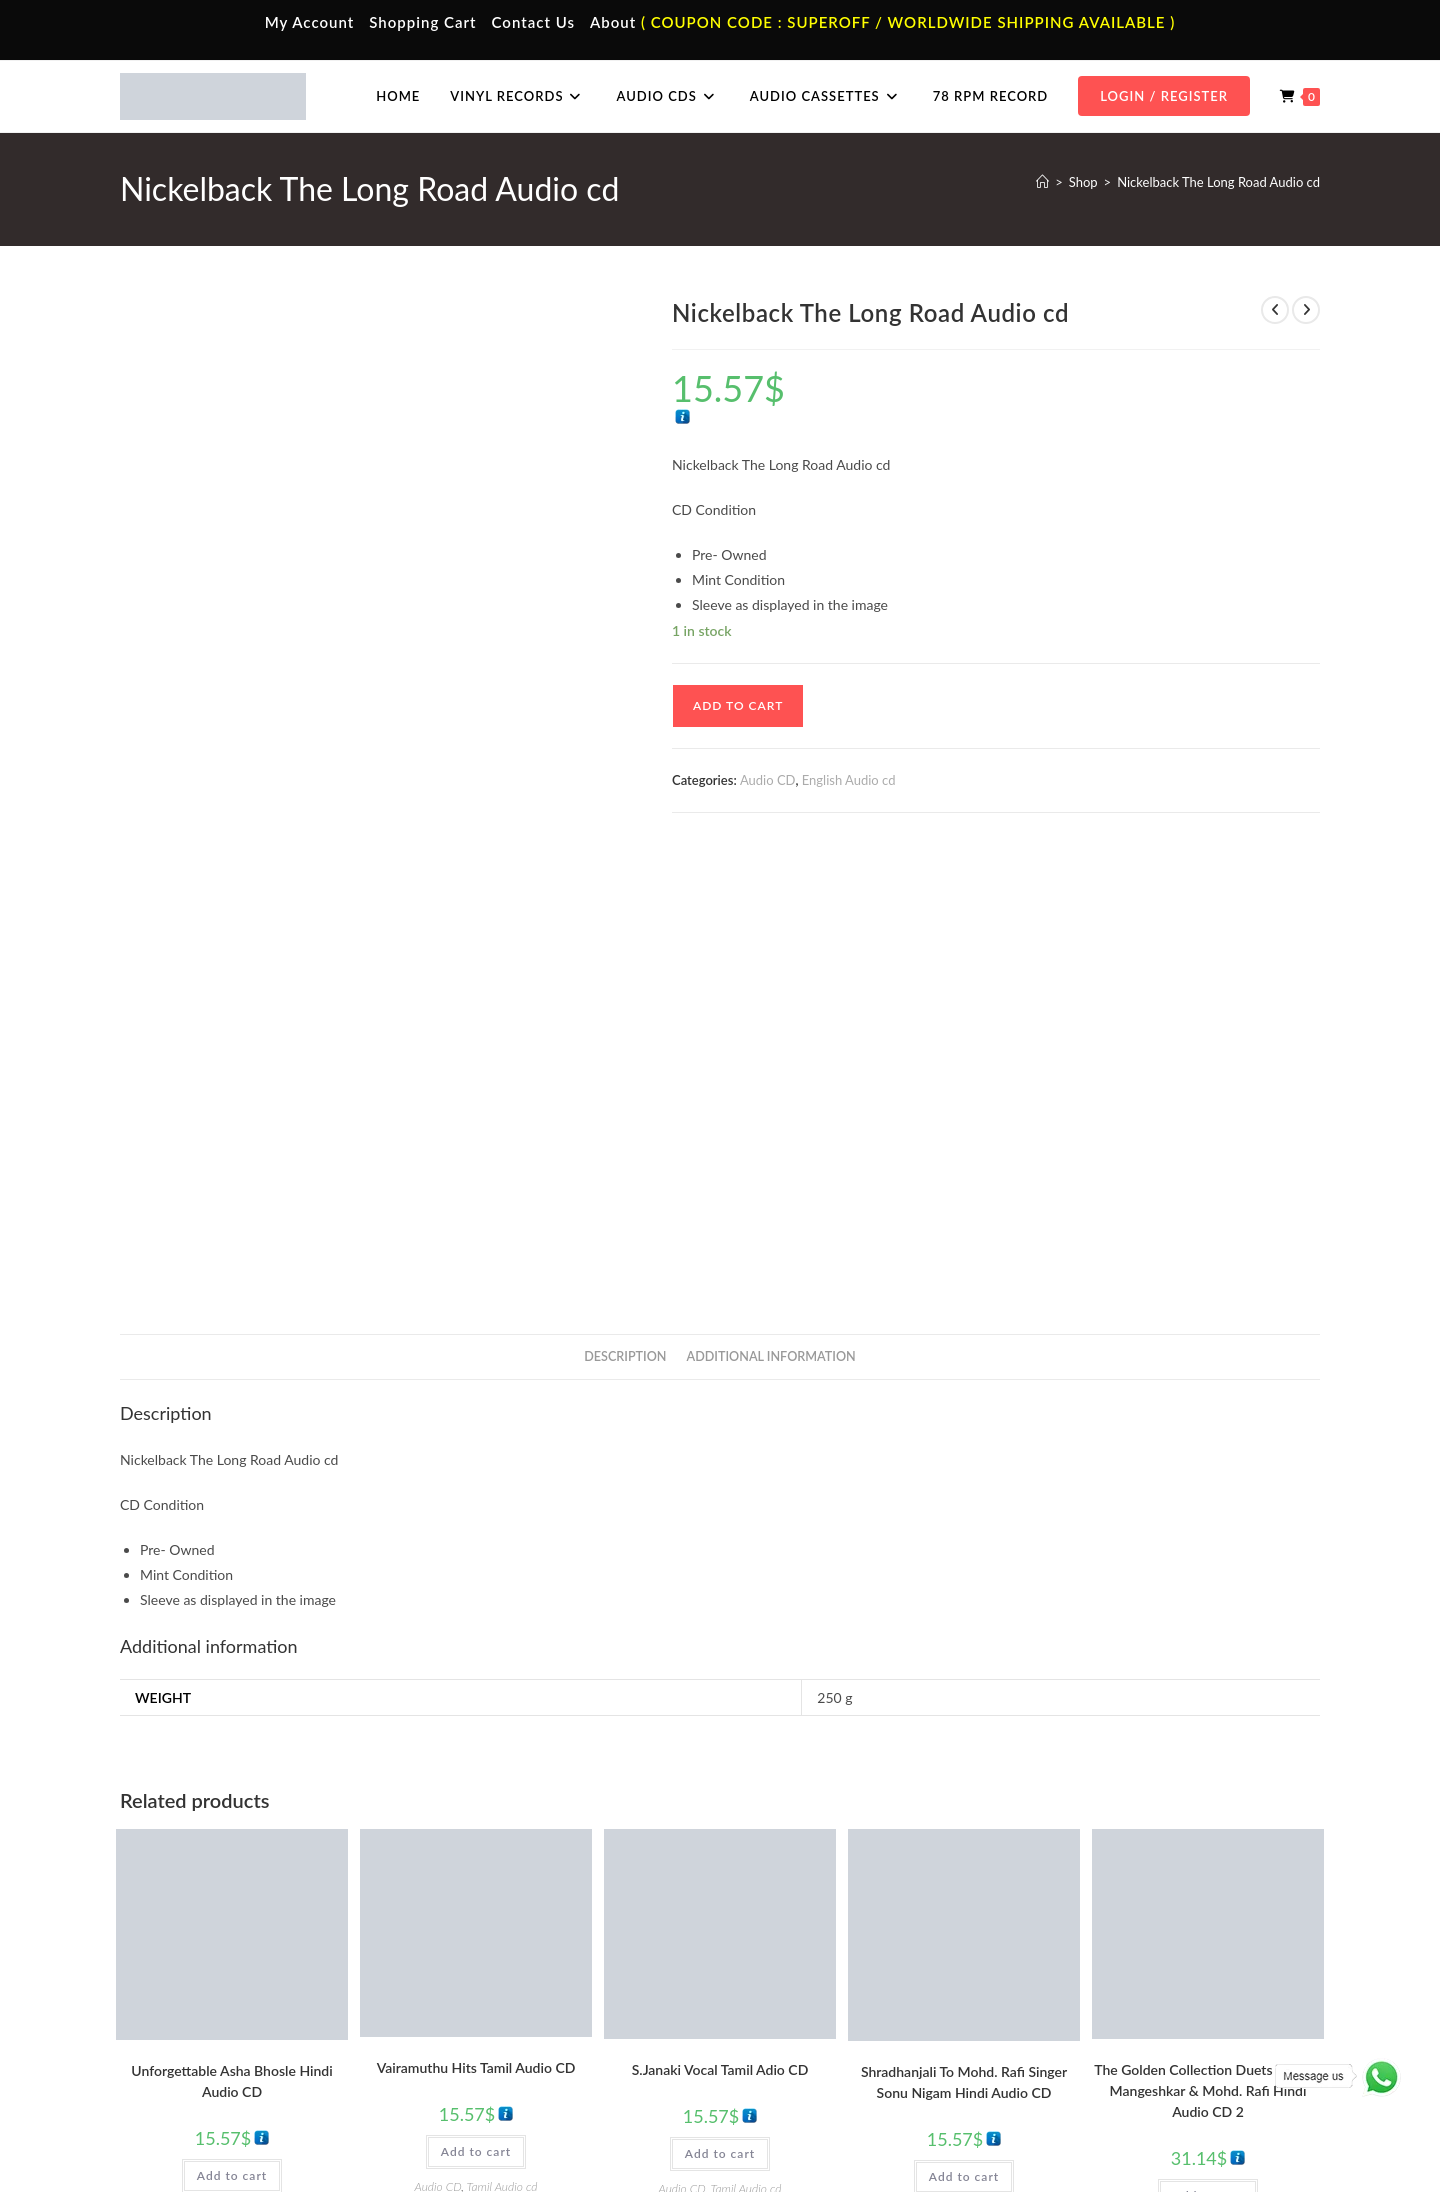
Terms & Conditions (959, 2134)
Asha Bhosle (152, 1756)
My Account (310, 22)
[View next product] (1306, 310)
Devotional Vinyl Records (826, 2070)
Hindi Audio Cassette (514, 1982)
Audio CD (768, 780)
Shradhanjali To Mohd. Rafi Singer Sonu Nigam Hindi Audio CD (964, 1627)
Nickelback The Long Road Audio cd (1218, 182)
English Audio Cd (1103, 2070)
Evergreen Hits (275, 1756)
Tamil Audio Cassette (514, 1952)
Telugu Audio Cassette (518, 2011)
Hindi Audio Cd (1098, 1982)
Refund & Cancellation (1261, 2134)
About (613, 22)
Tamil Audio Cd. (1099, 1952)
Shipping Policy (1150, 2134)
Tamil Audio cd (502, 1731)
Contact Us (533, 22)
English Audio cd (849, 780)
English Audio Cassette (519, 2070)
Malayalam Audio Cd (1113, 2040)
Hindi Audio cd (1026, 1756)
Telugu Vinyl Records (814, 2040)
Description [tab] (625, 901)
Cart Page (182, 2040)
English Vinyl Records (815, 2011)
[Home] (1042, 182)
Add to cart (738, 705)
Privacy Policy (1060, 2134)
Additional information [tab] (771, 901)
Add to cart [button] (232, 1721)
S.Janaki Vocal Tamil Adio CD (720, 1614)
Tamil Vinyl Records (810, 1952)
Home (172, 1952)
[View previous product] (1275, 310)
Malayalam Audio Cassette (530, 2040)
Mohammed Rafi (964, 1768)
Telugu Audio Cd (1101, 2011)
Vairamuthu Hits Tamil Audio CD (476, 1612)
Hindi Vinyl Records (810, 1982)
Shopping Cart (422, 22)
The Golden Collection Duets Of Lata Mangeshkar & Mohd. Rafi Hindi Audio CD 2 (1208, 1635)
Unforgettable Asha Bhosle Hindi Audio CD (231, 1627)
